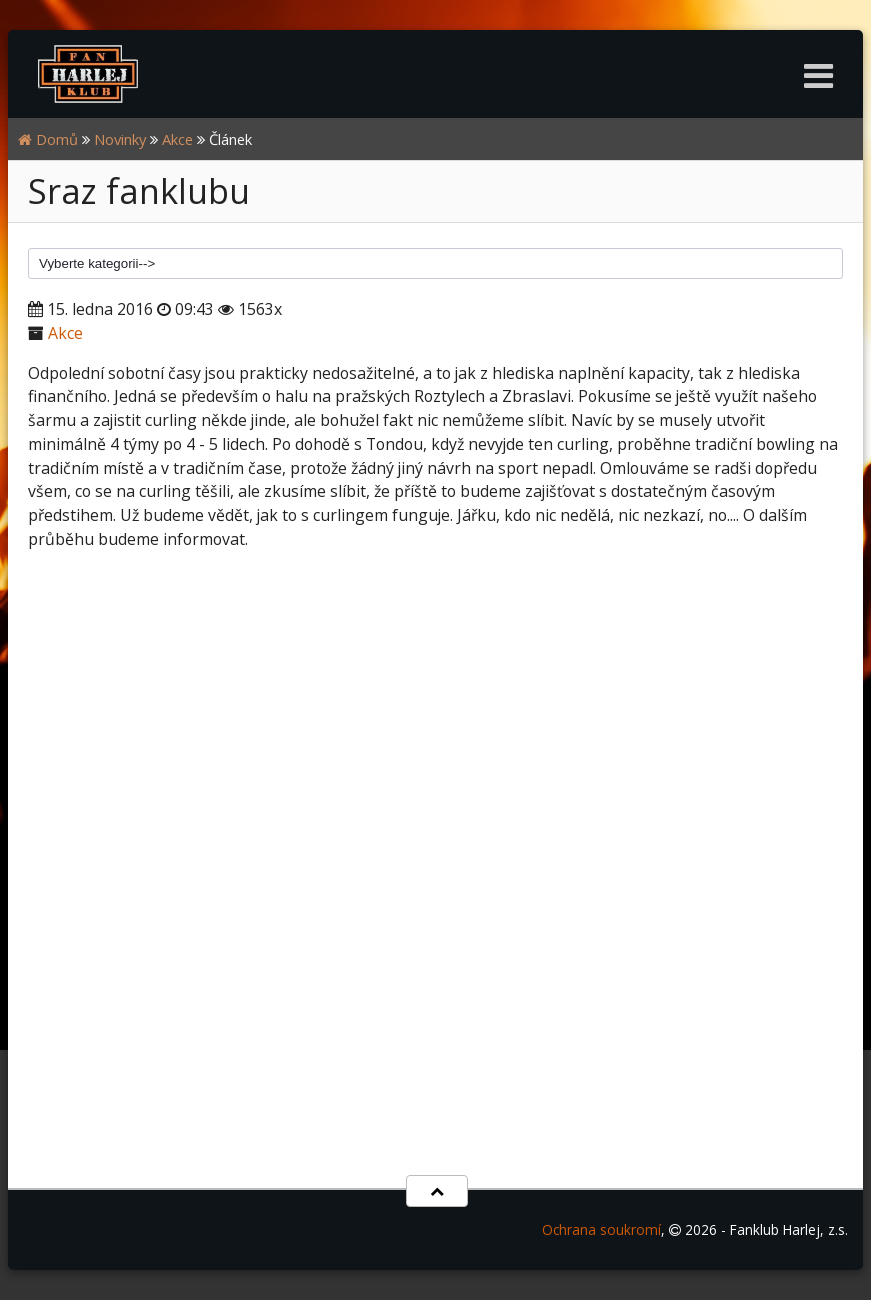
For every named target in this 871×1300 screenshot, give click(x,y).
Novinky (120, 139)
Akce (177, 139)
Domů (48, 139)
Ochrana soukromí (601, 1229)
